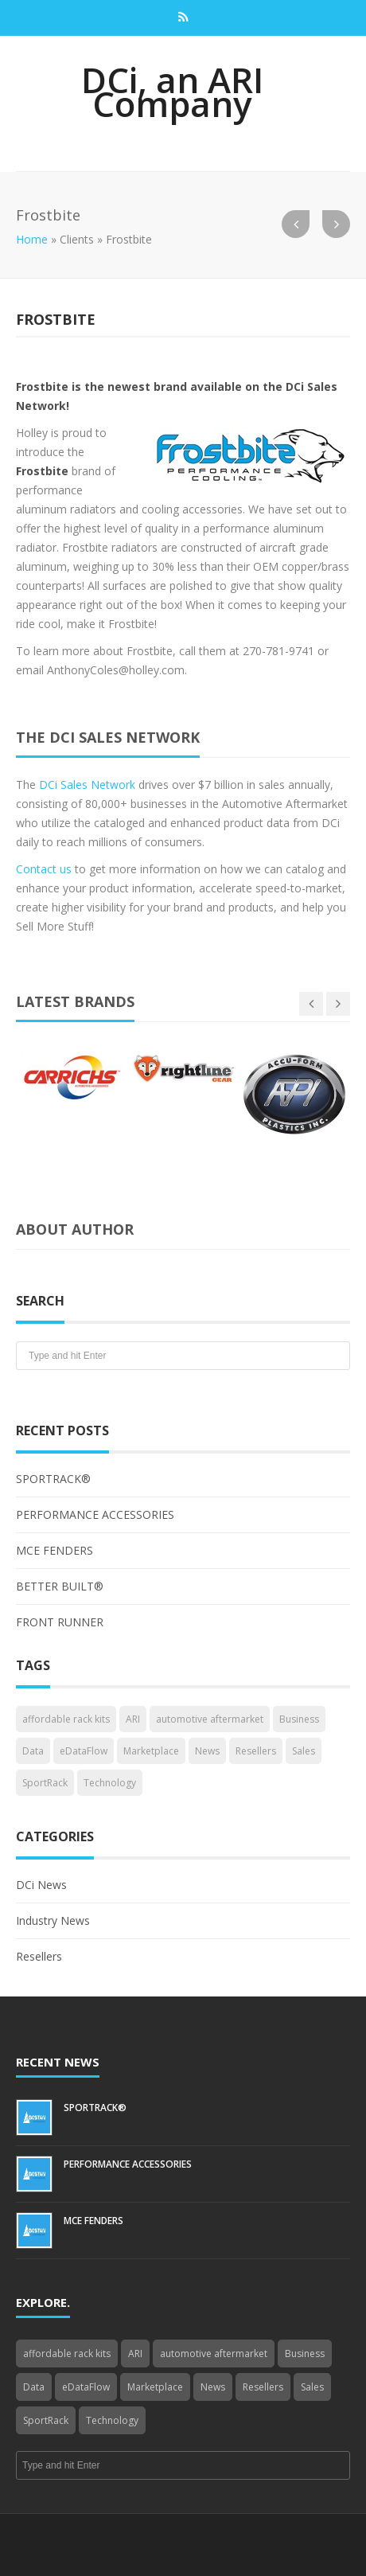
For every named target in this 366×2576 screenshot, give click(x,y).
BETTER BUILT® (59, 1586)
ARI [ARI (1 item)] (133, 1719)
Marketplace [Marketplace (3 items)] (151, 1751)
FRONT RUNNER (59, 1622)
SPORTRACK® (53, 1478)
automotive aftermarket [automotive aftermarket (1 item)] (209, 1719)
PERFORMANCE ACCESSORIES (95, 1514)
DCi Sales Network (87, 784)
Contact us (44, 868)
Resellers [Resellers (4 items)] (256, 1751)
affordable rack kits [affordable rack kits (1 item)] (66, 1719)
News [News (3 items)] (207, 1751)
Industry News (53, 1920)
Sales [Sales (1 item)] (303, 1751)
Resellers (39, 1956)
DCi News (41, 1884)
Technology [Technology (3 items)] (110, 1783)
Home (32, 239)
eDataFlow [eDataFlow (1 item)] (83, 1751)
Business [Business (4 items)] (299, 1719)
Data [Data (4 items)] (33, 1751)
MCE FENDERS (54, 1550)
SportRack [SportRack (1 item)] (45, 1783)
